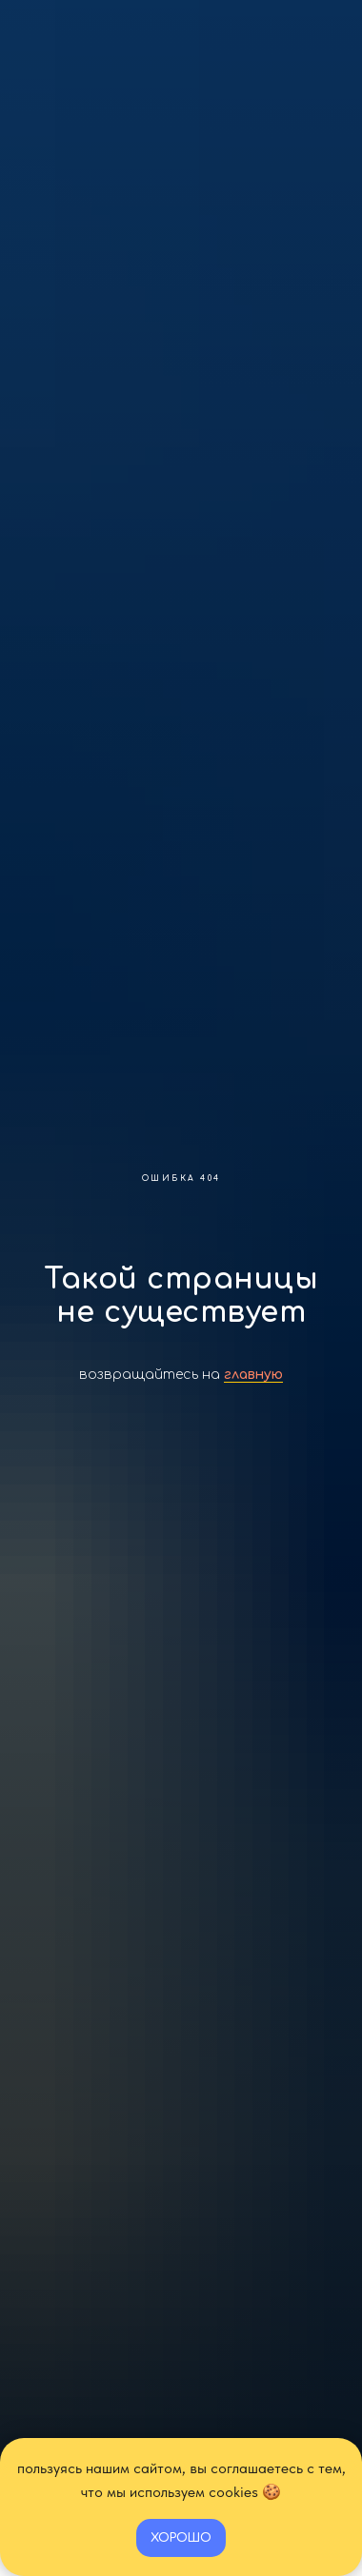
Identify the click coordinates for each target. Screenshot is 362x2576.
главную (253, 1374)
